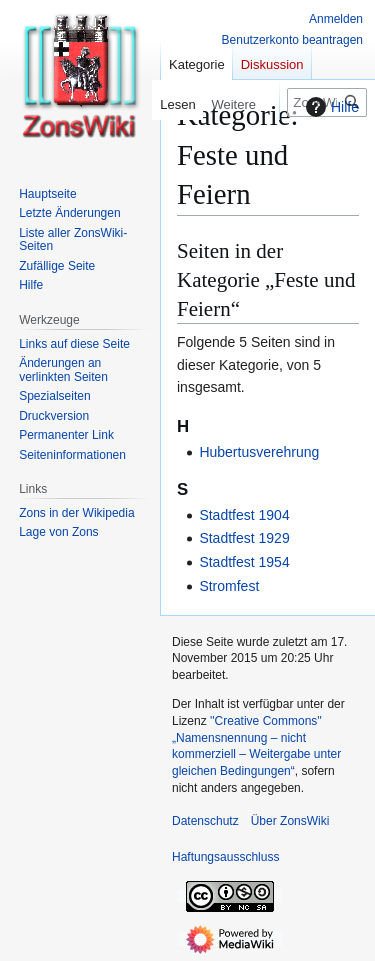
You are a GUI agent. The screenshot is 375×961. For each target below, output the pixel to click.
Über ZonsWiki (290, 821)
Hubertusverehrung (259, 452)
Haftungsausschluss (225, 857)
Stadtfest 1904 (244, 515)
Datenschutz (205, 821)
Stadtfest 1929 (244, 538)
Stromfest (229, 586)
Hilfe (330, 107)
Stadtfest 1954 (244, 562)
